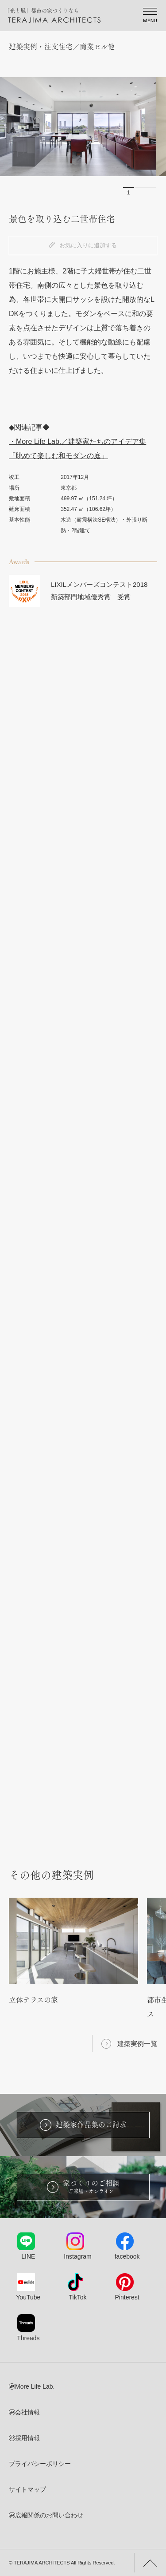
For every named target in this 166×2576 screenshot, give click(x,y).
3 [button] (150, 193)
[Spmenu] (150, 16)
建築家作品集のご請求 (83, 2125)
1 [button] (128, 193)
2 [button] (139, 193)
